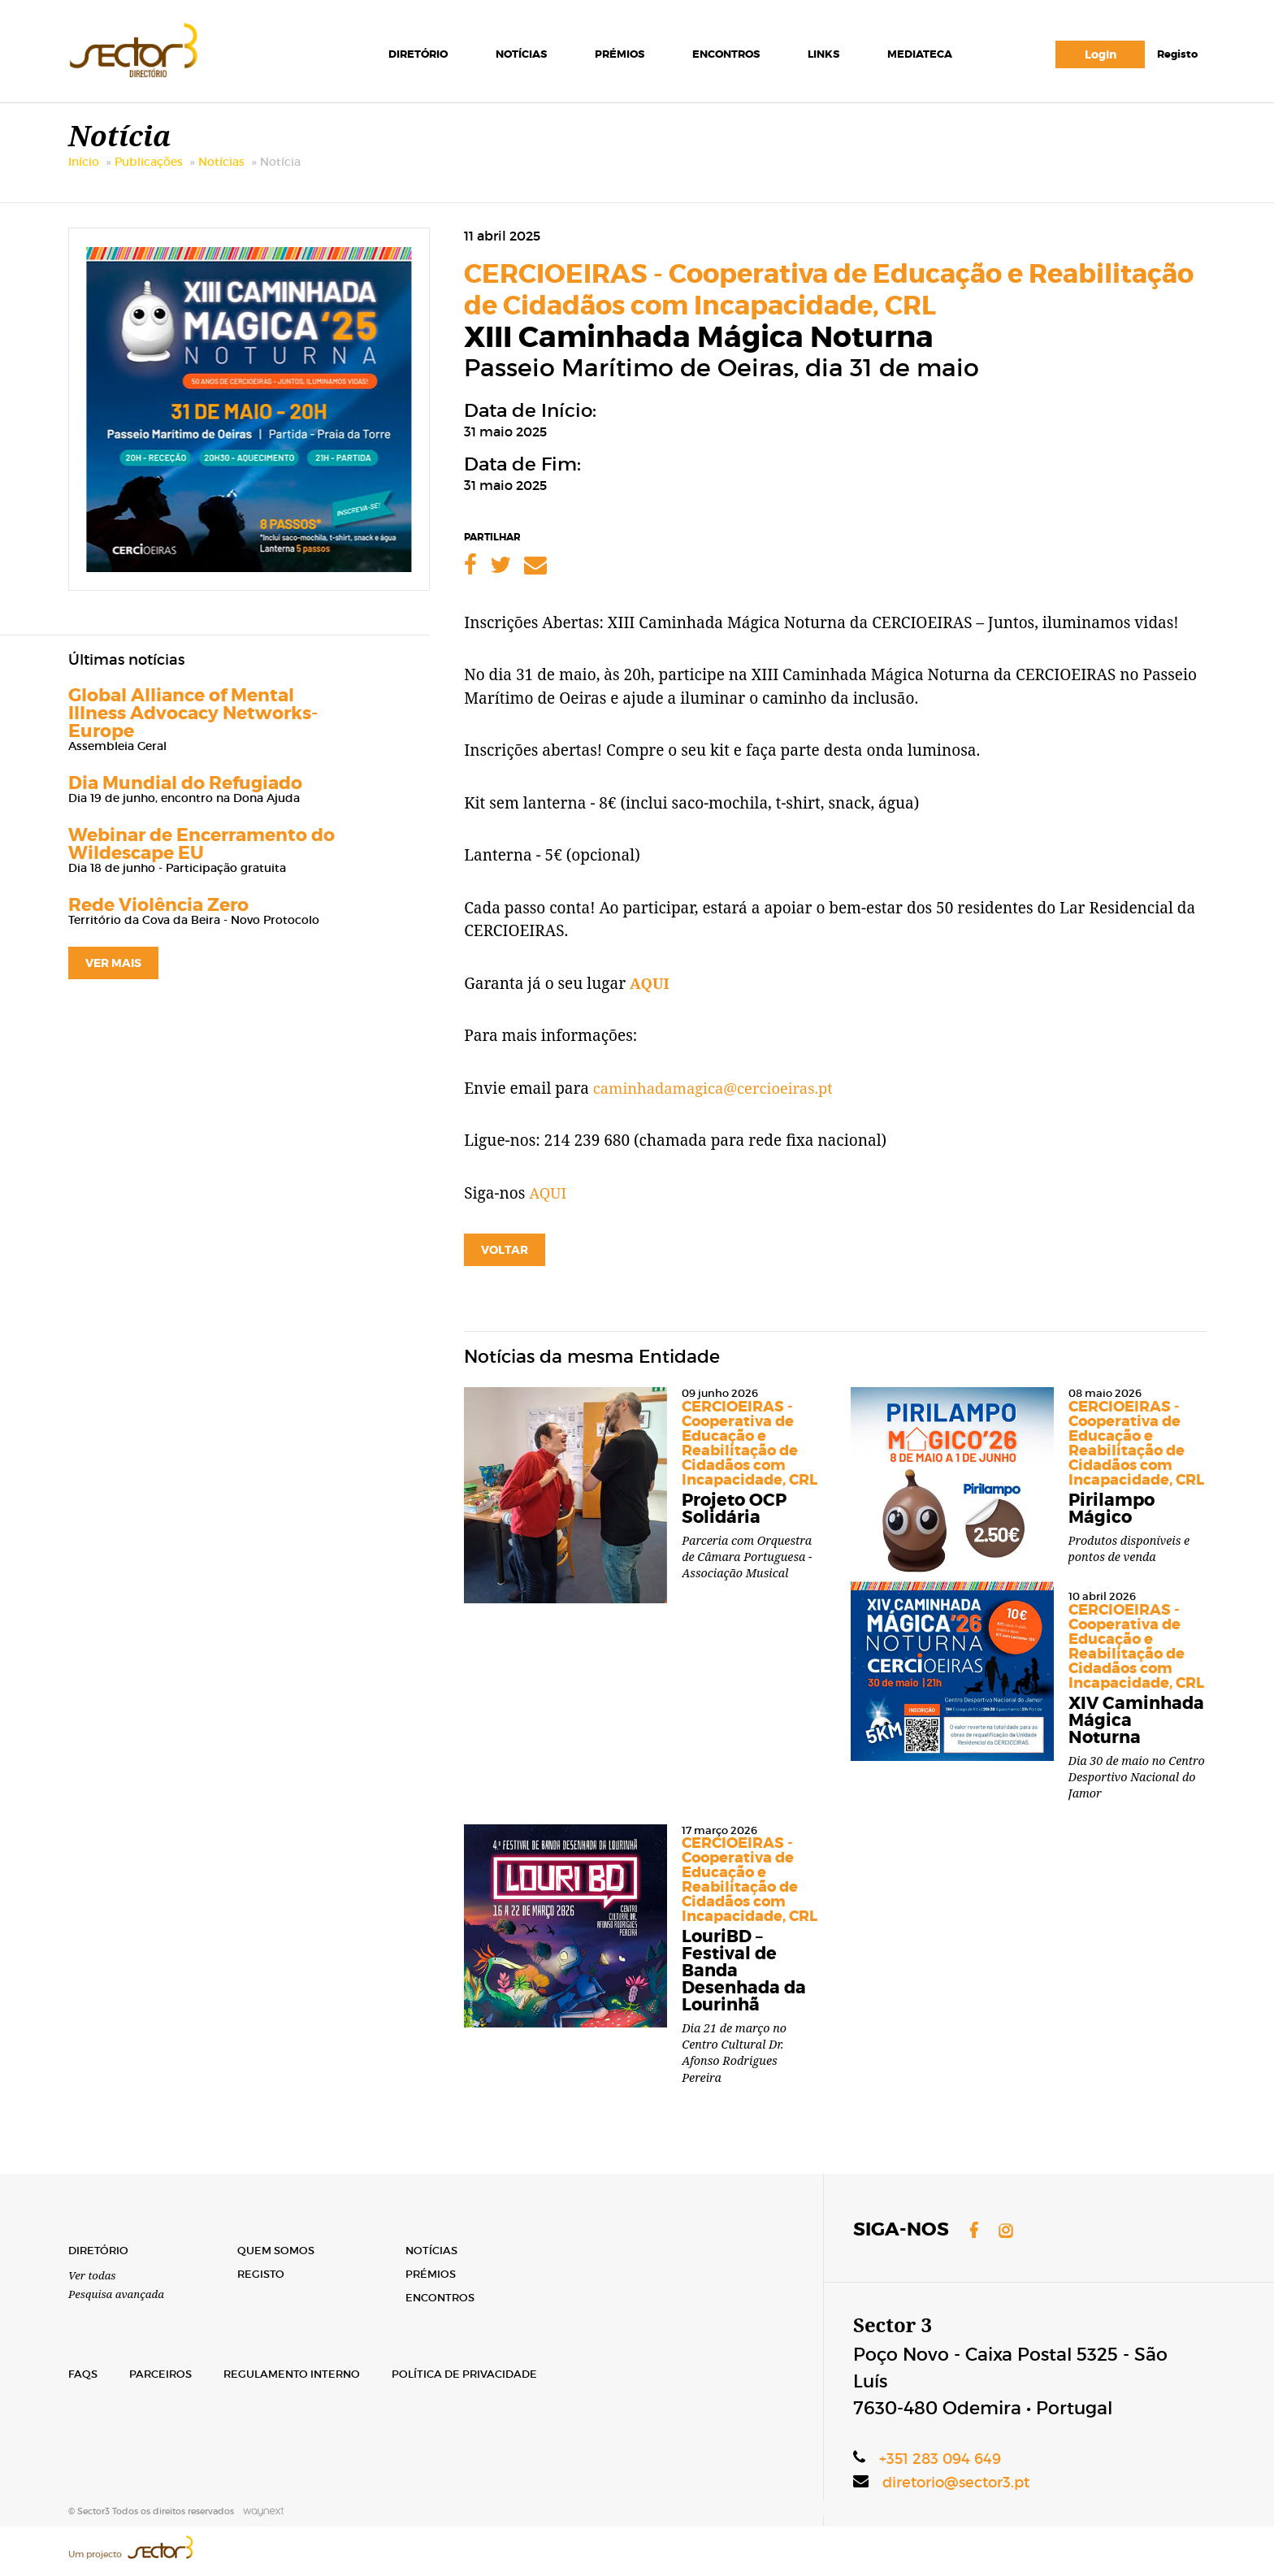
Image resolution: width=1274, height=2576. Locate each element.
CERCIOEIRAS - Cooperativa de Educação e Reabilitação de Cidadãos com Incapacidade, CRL (829, 305)
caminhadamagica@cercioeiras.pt (717, 1104)
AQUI (650, 999)
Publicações (149, 178)
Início (83, 178)
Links (822, 56)
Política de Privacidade (480, 2373)
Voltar (504, 1266)
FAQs (84, 2373)
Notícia (280, 178)
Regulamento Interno (300, 2373)
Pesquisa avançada (118, 2293)
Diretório (416, 56)
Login (1099, 57)
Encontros (724, 56)
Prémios (618, 56)
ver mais (113, 979)
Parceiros (164, 2373)
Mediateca (918, 56)
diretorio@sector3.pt (960, 2479)
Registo (1175, 56)
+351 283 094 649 (942, 2455)
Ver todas (93, 2273)
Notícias (519, 56)
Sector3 (152, 52)
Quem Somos (278, 2247)
